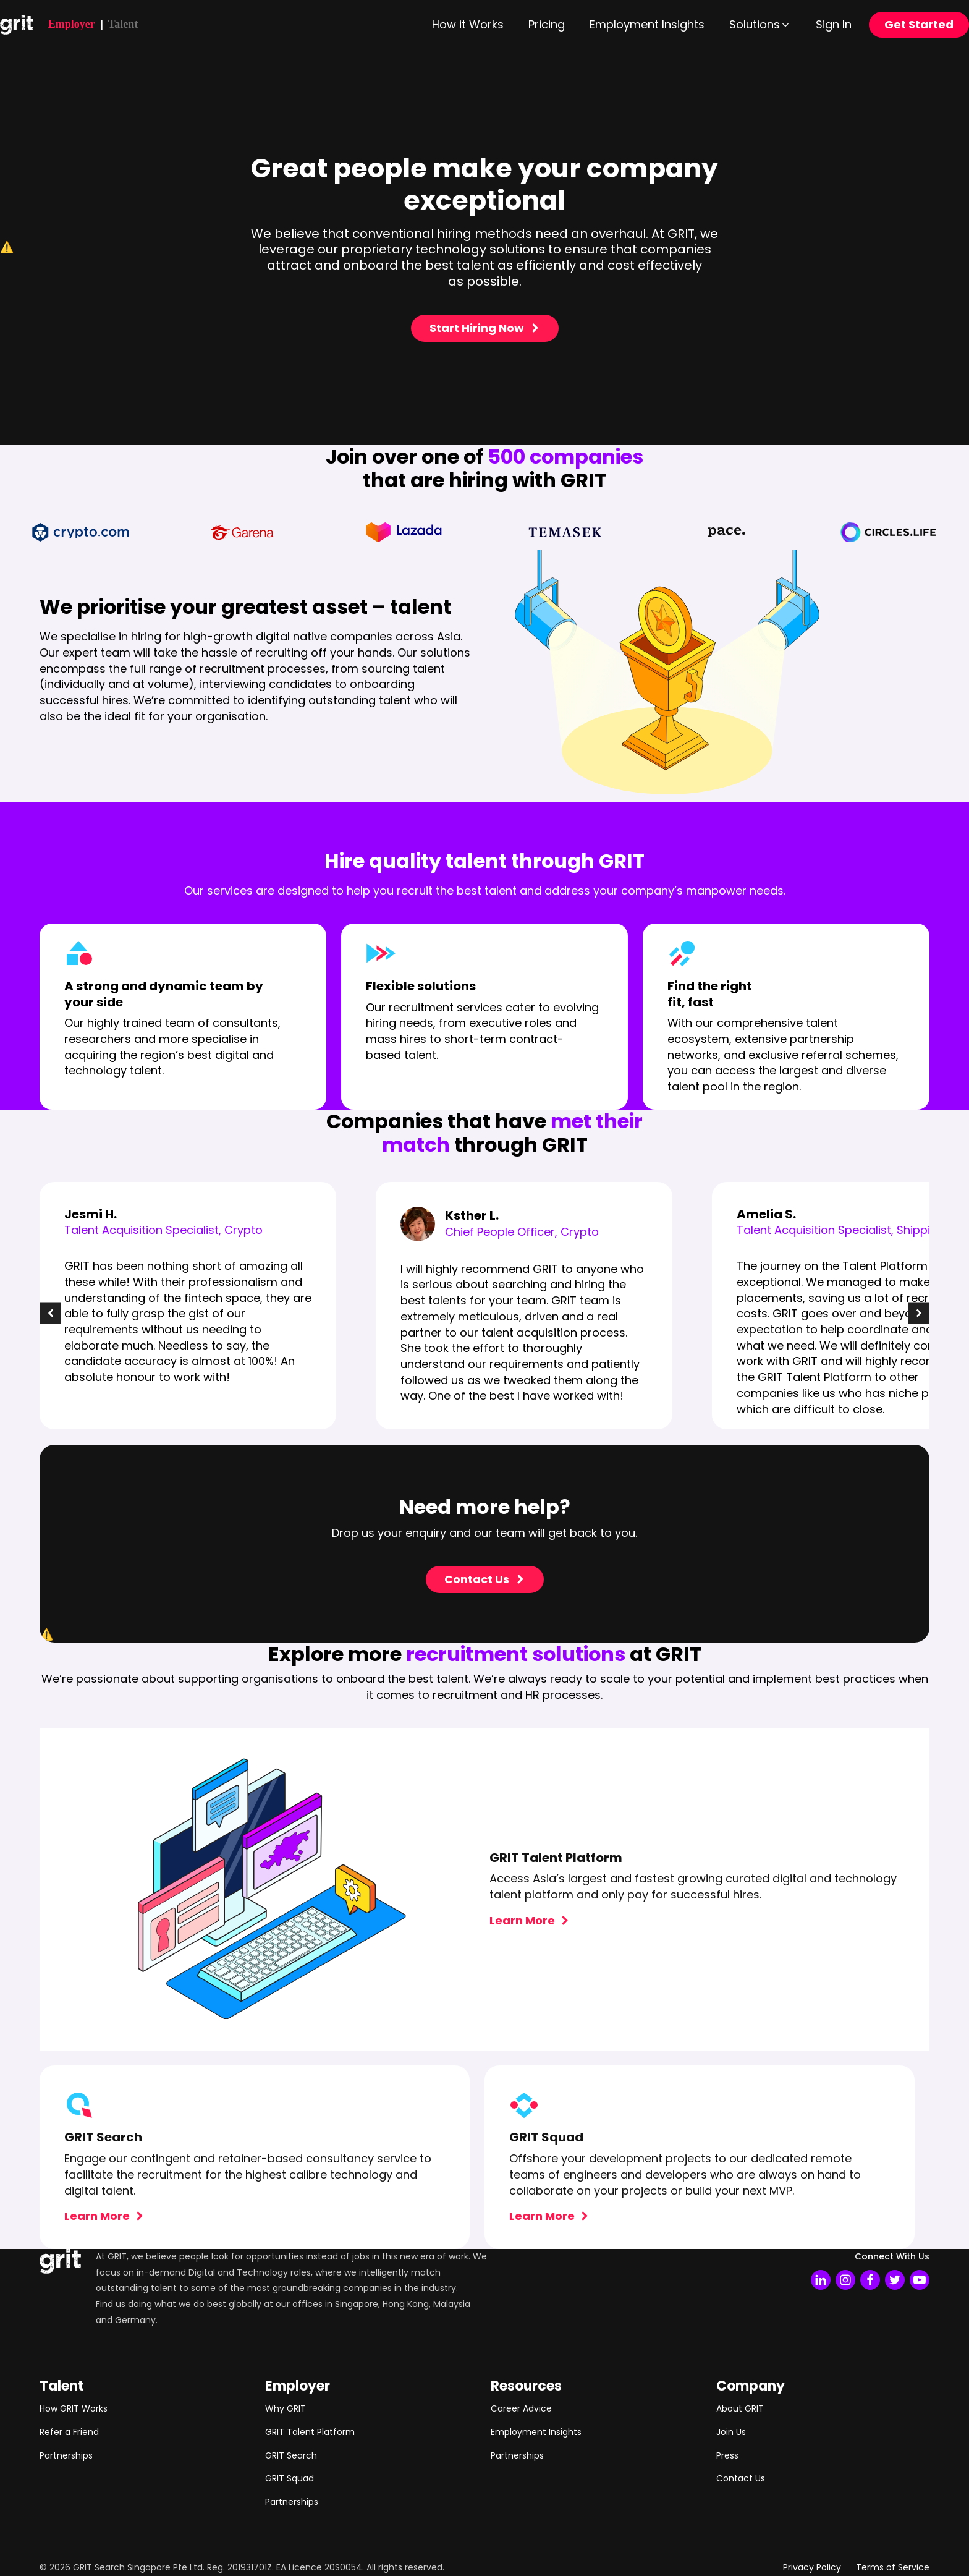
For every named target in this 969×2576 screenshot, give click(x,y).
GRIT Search (291, 2455)
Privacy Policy (812, 2567)
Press (727, 2455)
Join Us (731, 2432)
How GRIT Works (74, 2408)
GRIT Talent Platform (310, 2432)
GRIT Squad (289, 2478)
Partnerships (66, 2455)
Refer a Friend (69, 2432)
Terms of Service (892, 2567)
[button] (760, 25)
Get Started (919, 24)
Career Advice (521, 2408)
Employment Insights (536, 2432)
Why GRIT (285, 2408)
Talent (123, 24)
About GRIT (740, 2408)
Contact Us (740, 2478)
